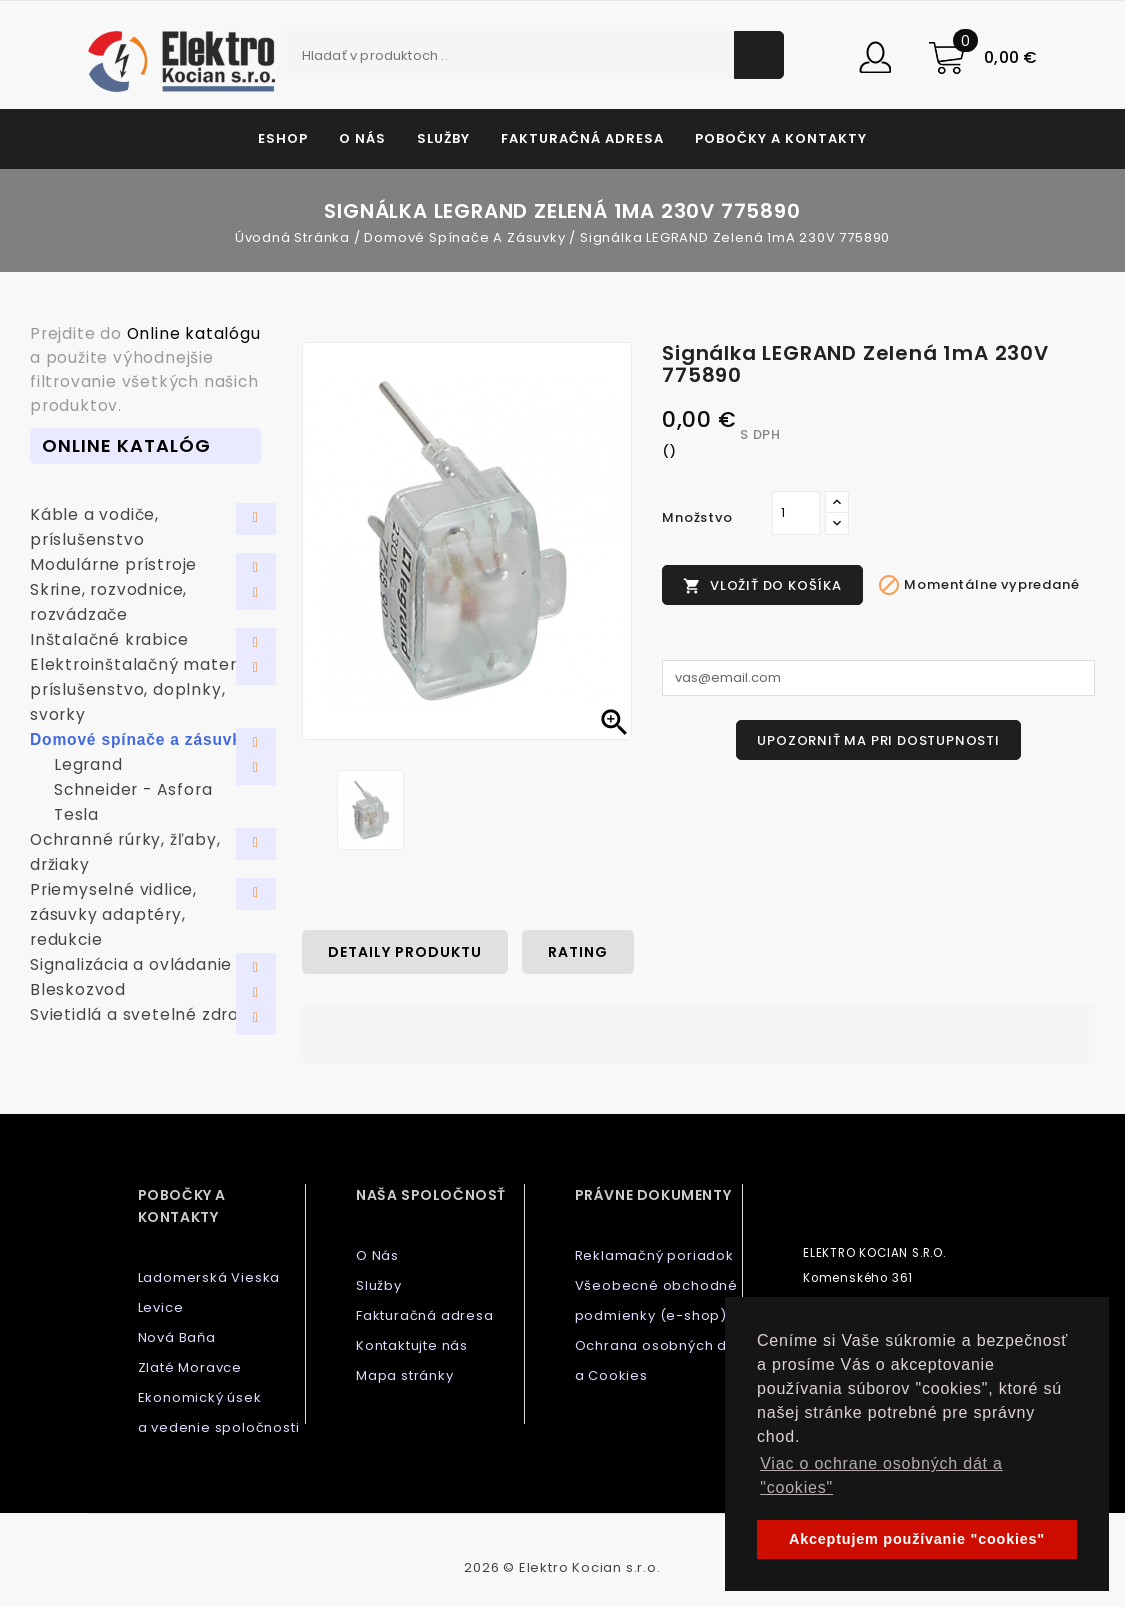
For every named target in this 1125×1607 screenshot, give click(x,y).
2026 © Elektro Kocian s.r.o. (562, 1567)
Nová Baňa (177, 1337)
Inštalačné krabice (109, 639)
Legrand (88, 764)
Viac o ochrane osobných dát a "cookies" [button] (881, 1475)
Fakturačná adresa (582, 138)
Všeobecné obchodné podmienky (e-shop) (656, 1300)
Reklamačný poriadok (654, 1255)
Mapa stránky (405, 1375)
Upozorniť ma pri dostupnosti (878, 740)
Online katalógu (194, 333)
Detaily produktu (405, 952)
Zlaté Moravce (190, 1367)
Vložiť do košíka (762, 585)
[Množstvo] (796, 513)
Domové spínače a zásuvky (140, 739)
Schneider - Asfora (133, 789)
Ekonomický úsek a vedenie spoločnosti (219, 1412)
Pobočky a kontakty (781, 138)
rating (578, 952)
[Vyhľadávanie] (533, 55)
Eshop (283, 138)
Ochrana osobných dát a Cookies (658, 1360)
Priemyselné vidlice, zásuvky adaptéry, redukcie (113, 914)
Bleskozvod (78, 989)
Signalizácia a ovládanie (131, 964)
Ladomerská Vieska (209, 1277)
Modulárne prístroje (113, 564)
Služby (443, 138)
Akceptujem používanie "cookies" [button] (917, 1539)
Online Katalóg (126, 445)
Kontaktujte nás (412, 1345)
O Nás (362, 138)
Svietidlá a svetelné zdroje (142, 1014)
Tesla (76, 814)
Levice (161, 1307)
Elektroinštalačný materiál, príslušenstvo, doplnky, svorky (145, 689)
